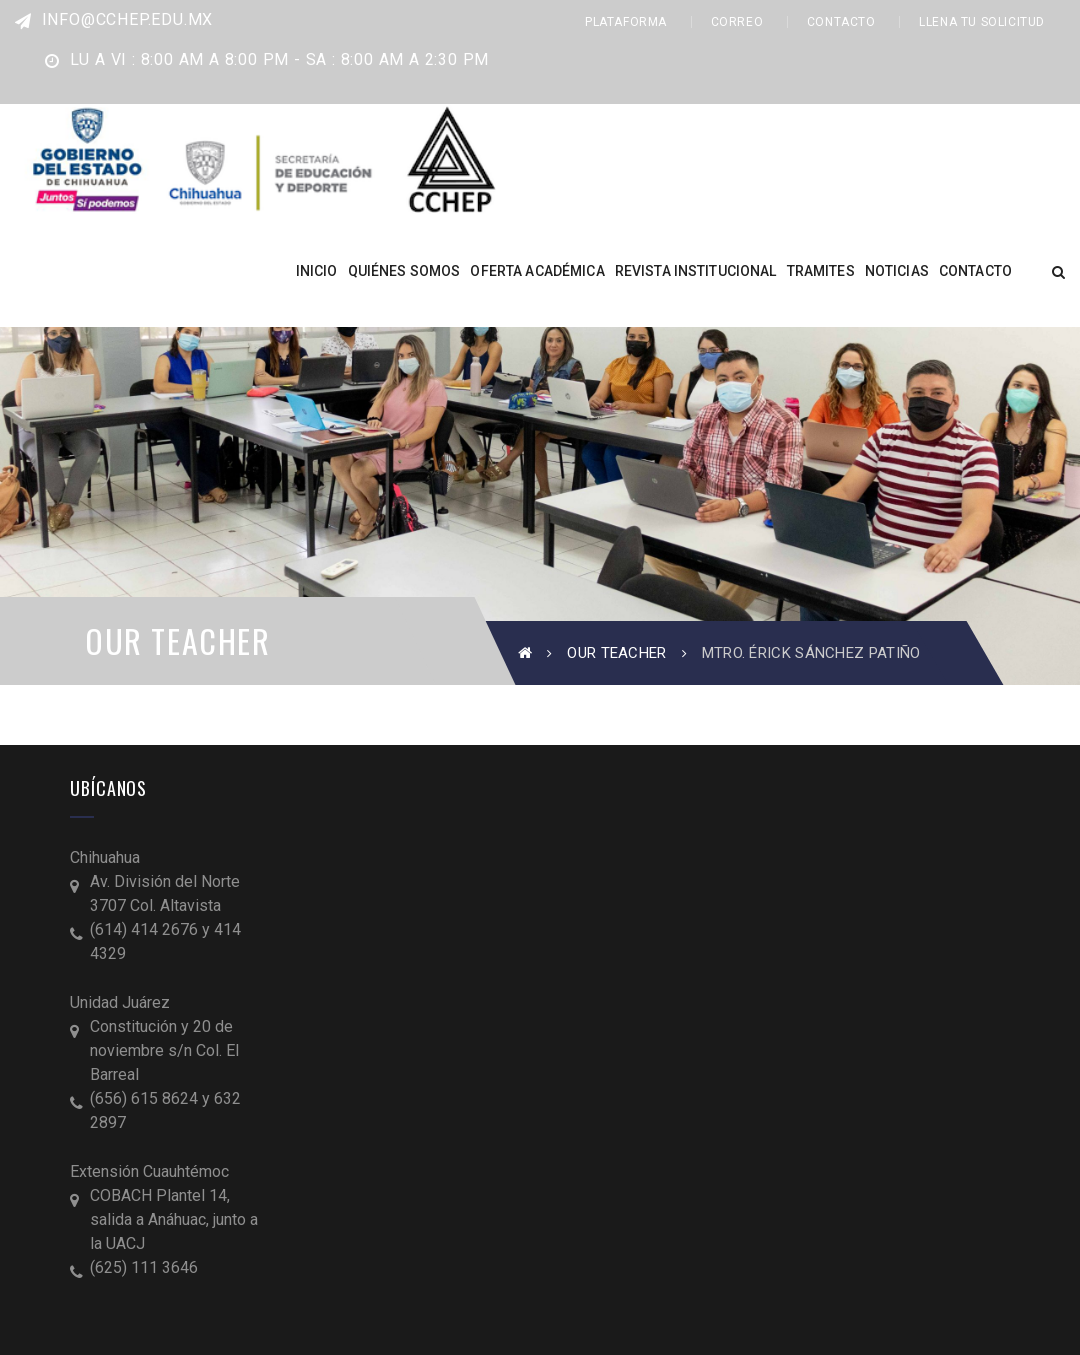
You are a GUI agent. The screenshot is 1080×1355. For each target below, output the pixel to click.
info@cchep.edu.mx (114, 19)
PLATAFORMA (626, 22)
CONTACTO (841, 22)
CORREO (737, 22)
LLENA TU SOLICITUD (982, 22)
